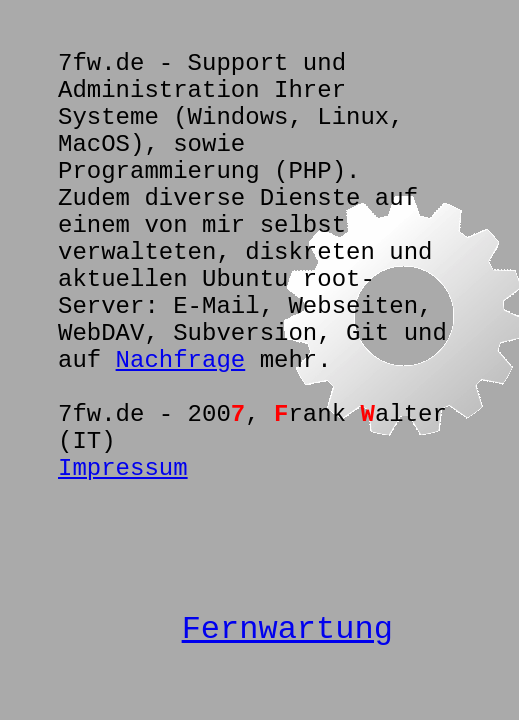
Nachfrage (181, 360)
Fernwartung (287, 629)
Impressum (123, 468)
